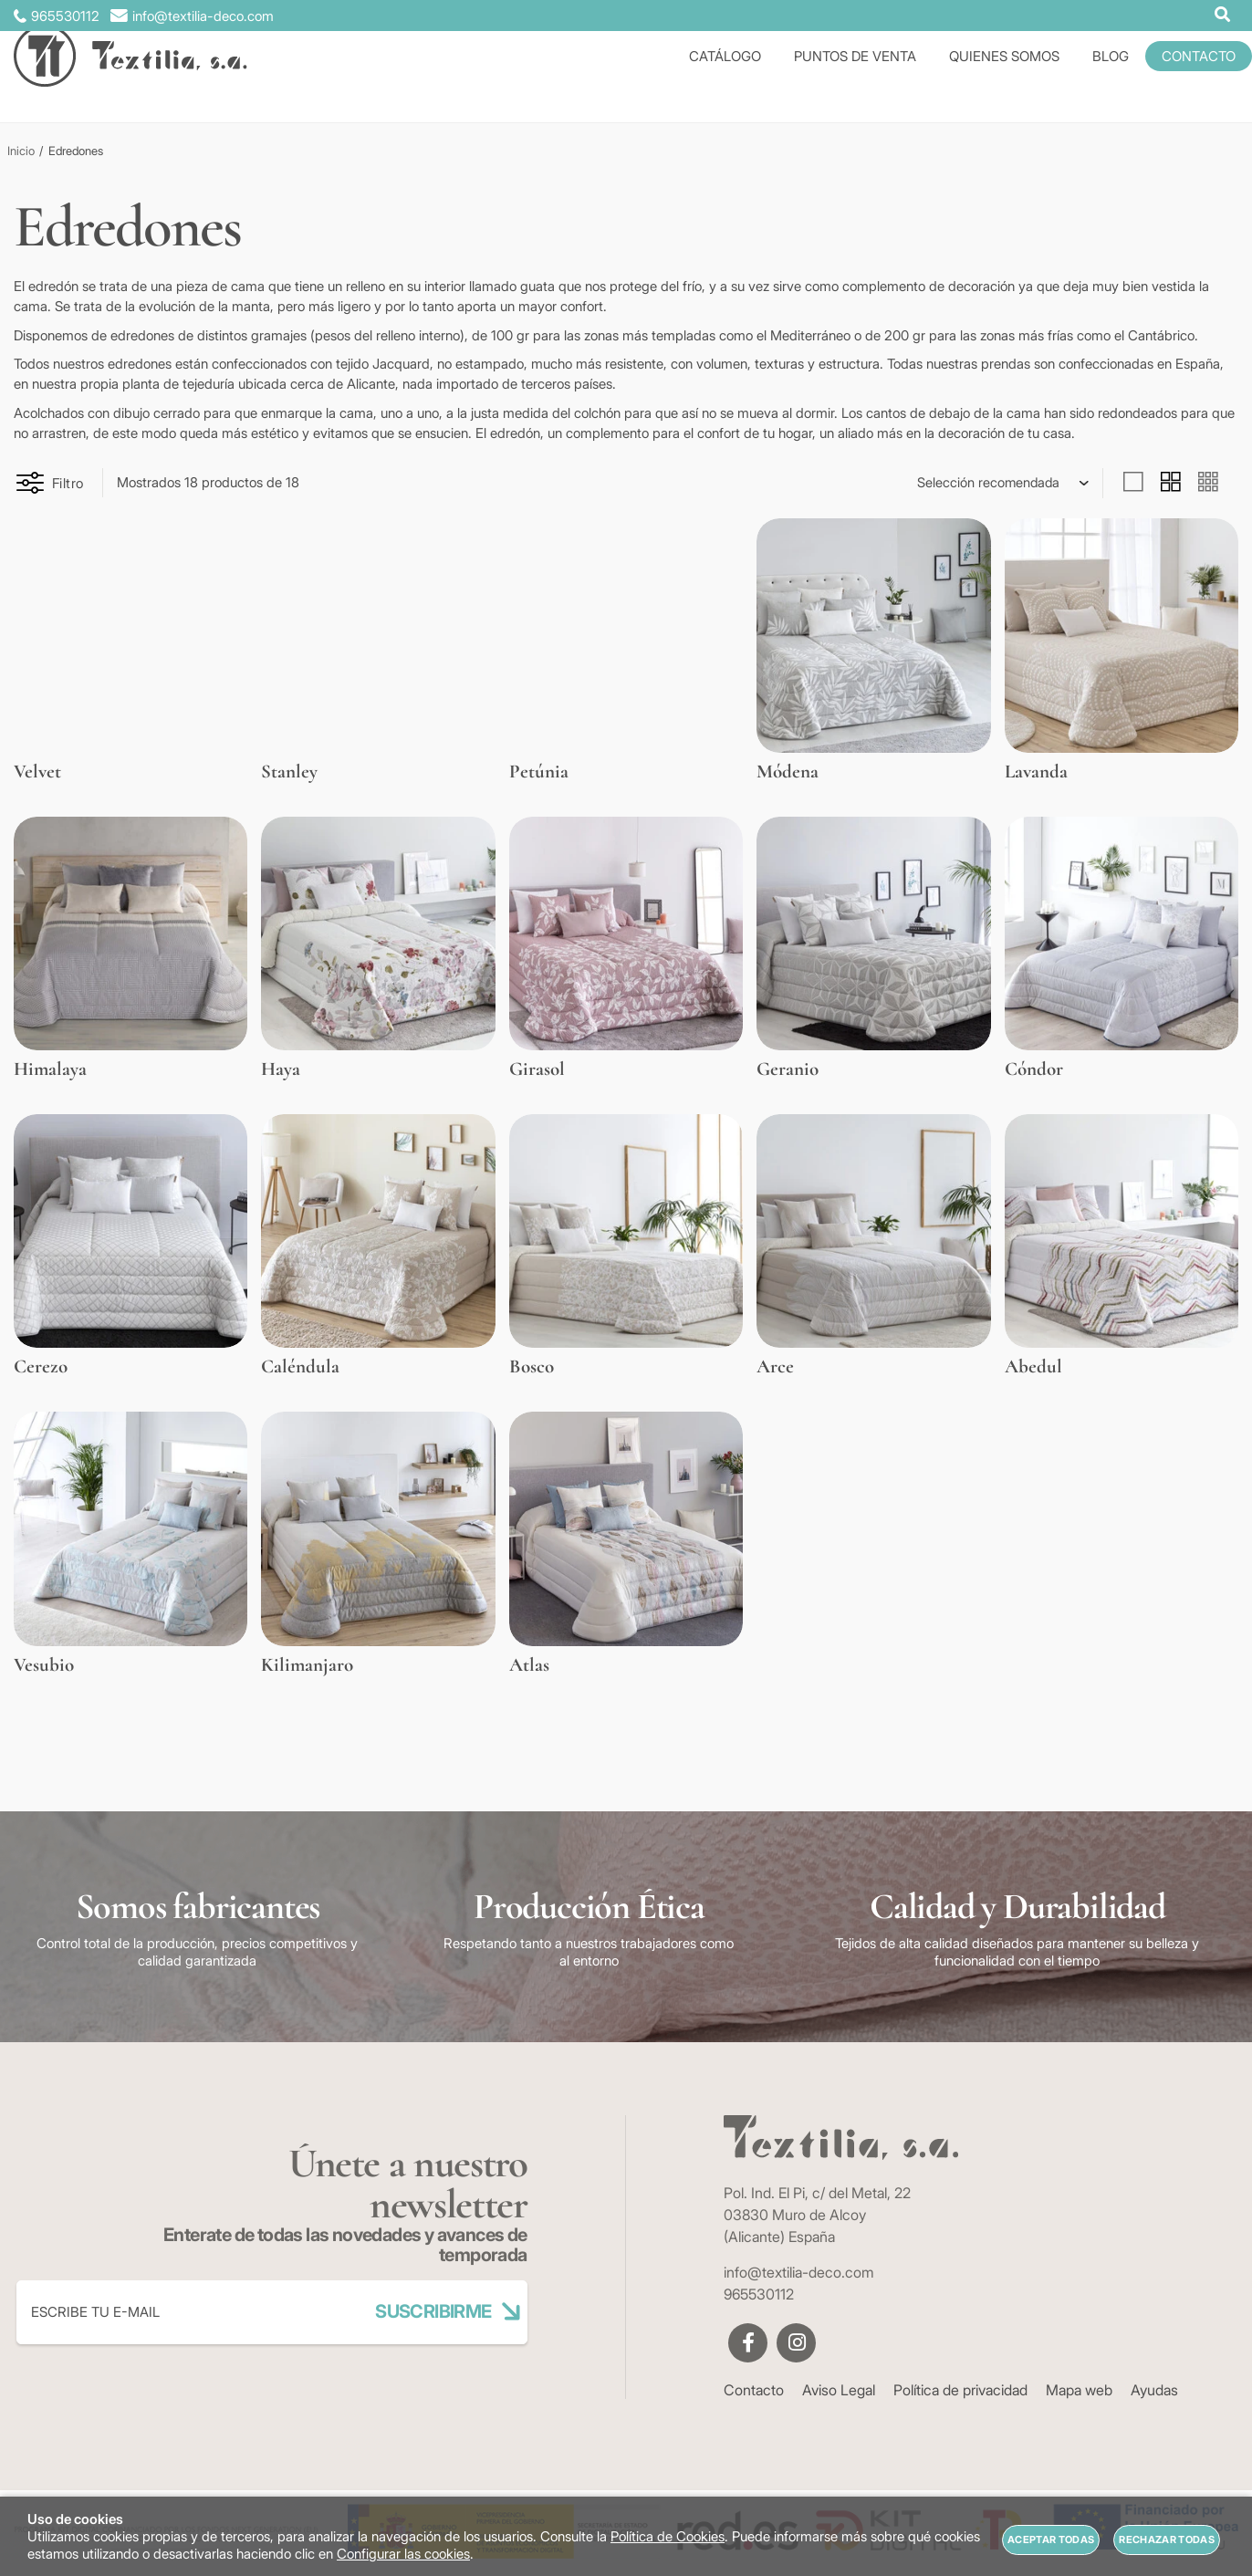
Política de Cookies (667, 2536)
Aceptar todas (1050, 2539)
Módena (787, 771)
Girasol (537, 1069)
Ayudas (1154, 2390)
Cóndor (1034, 1069)
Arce (775, 1366)
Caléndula (300, 1366)
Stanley (289, 771)
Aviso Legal (838, 2390)
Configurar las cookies (403, 2553)
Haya (280, 1069)
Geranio (787, 1069)
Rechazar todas (1167, 2539)
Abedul (1033, 1366)
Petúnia (539, 771)
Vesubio (44, 1664)
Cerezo (41, 1366)
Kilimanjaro (307, 1664)
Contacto (754, 2390)
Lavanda (1036, 771)
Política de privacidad (960, 2390)
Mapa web (1079, 2390)
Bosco (531, 1366)
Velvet (37, 771)
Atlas (529, 1664)
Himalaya (50, 1069)
